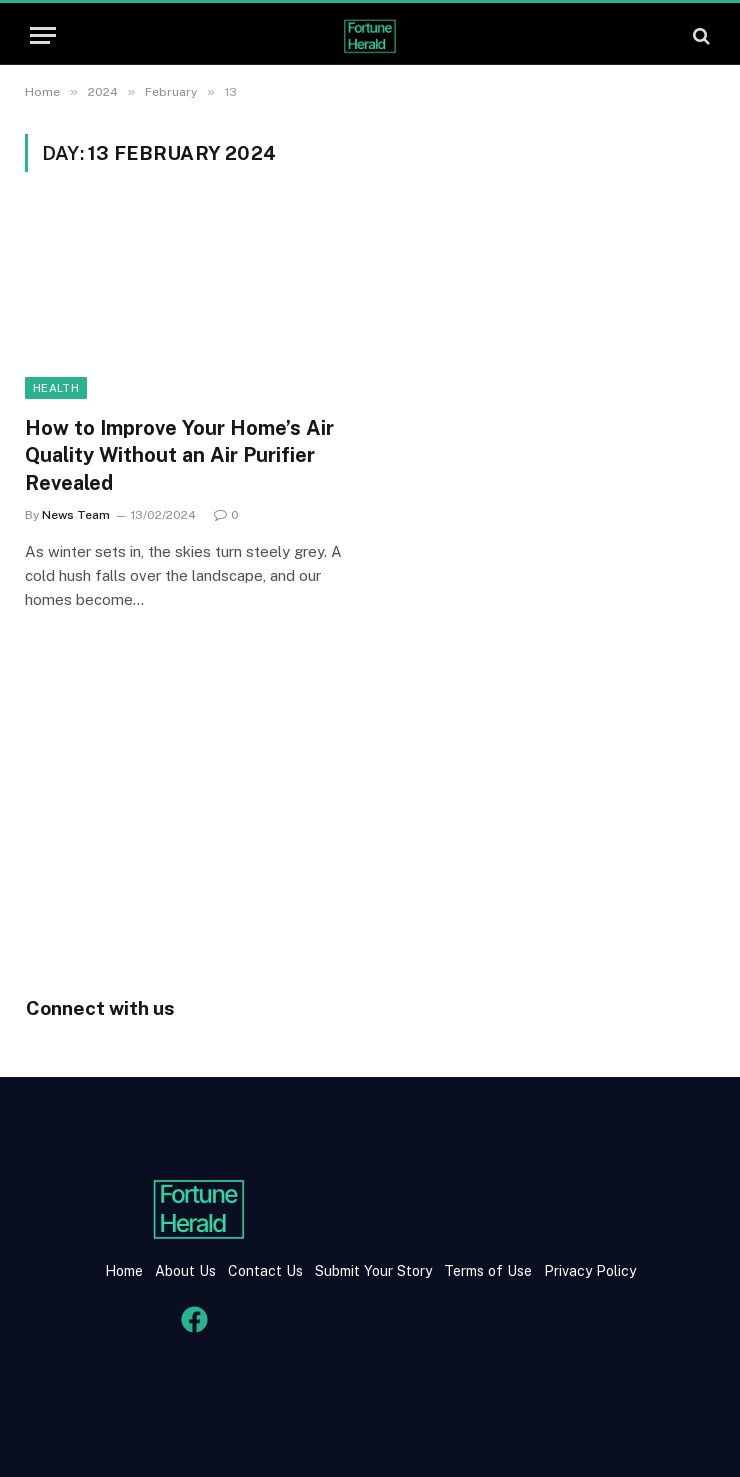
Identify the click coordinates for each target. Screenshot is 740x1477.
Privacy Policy (588, 1271)
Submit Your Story (371, 1271)
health (56, 388)
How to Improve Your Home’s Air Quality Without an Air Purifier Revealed (179, 455)
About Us (185, 1271)
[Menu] (43, 35)
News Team (76, 515)
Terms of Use (488, 1271)
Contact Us (267, 1271)
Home (124, 1271)
